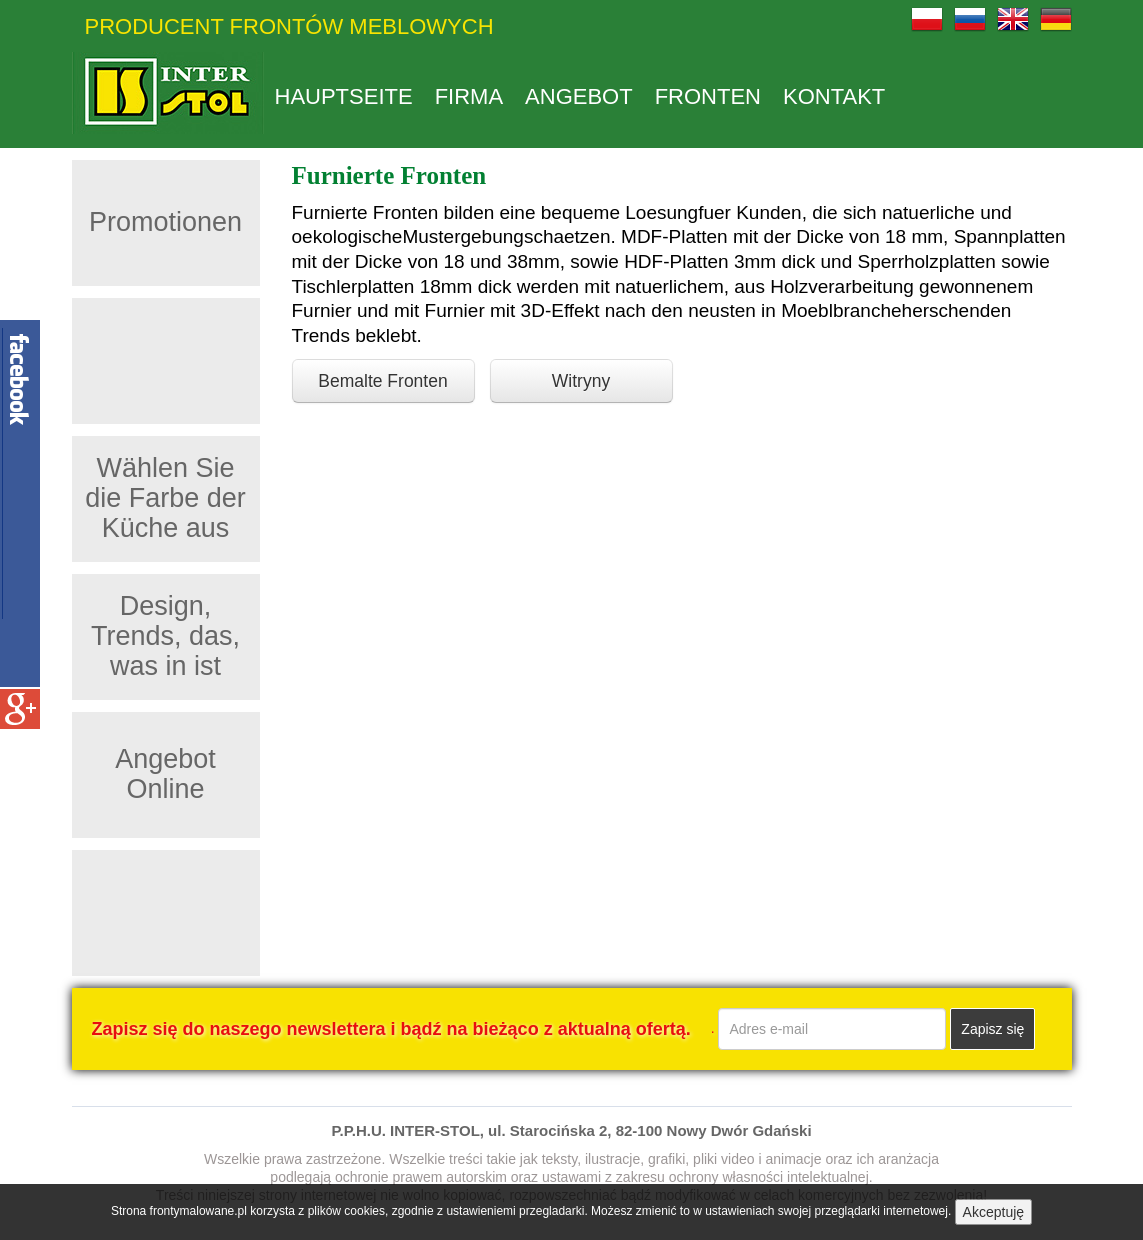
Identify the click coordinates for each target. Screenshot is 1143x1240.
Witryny (581, 381)
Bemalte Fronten (382, 381)
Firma (469, 97)
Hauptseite (344, 97)
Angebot (579, 97)
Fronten (708, 97)
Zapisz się (992, 1029)
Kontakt (834, 97)
